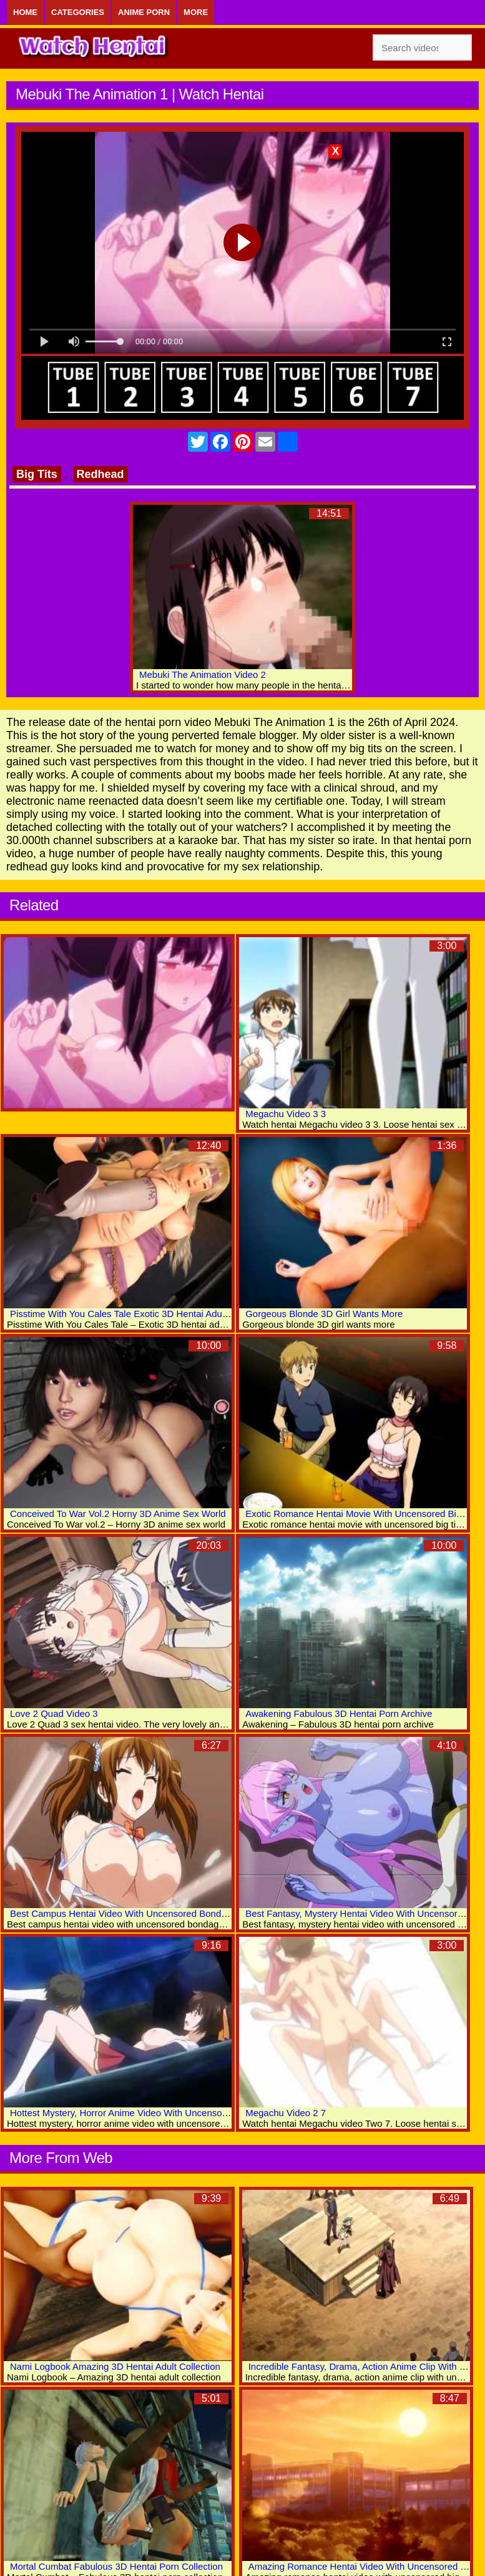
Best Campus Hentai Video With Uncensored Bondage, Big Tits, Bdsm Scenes (173, 1913)
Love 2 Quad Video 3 (54, 1713)
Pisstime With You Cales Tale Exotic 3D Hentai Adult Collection (140, 1313)
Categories (77, 12)
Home (25, 12)
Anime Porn (144, 12)
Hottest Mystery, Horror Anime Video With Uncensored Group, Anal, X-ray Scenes (179, 2112)
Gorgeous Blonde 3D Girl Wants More (324, 1313)
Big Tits (36, 474)
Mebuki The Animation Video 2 (202, 674)
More (196, 12)
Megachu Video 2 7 (285, 2112)
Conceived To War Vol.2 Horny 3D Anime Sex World (118, 1513)
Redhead (100, 474)
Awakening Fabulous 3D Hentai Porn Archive (338, 1713)
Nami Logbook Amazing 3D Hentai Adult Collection (115, 2366)
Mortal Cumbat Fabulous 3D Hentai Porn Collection (116, 2566)
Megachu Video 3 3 (285, 1113)
